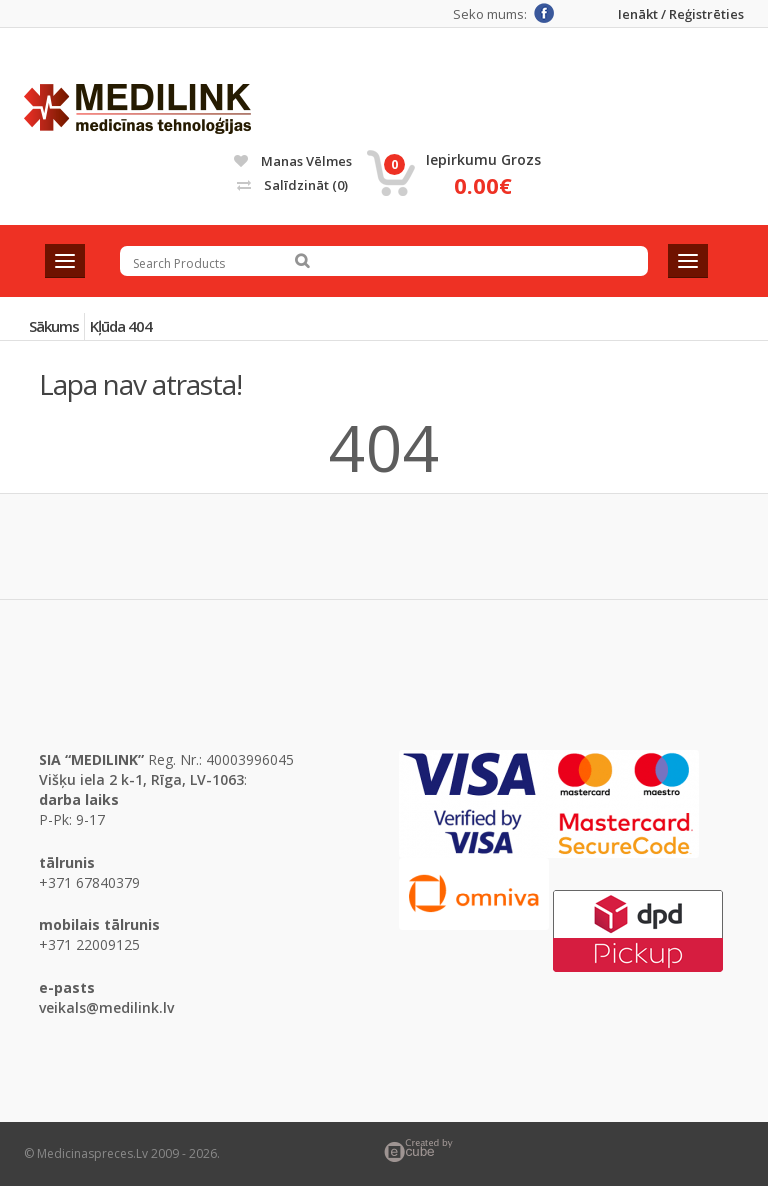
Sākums (54, 326)
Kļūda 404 (121, 326)
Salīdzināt (292, 185)
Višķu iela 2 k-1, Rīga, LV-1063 (141, 779)
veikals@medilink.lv (106, 1007)
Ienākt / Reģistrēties (681, 14)
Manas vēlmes (293, 161)
